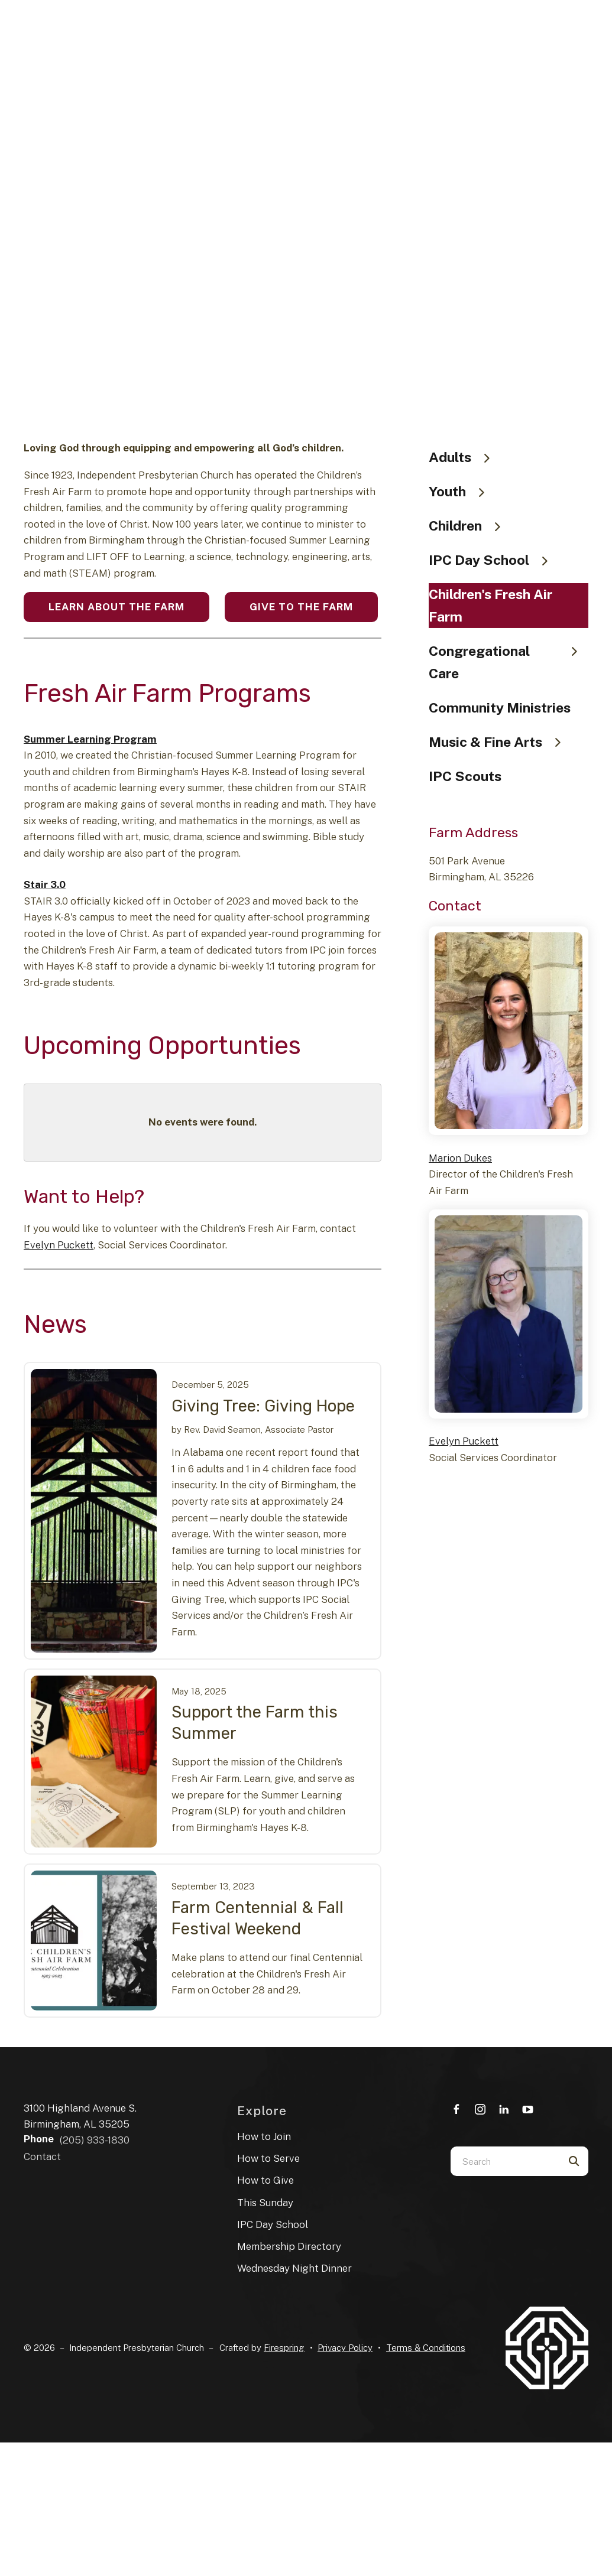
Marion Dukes (460, 1158)
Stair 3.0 (45, 884)
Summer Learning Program (90, 739)
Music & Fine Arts (500, 742)
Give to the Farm (301, 607)
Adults (465, 457)
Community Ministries (500, 707)
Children (470, 526)
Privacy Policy (345, 2348)
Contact (42, 2156)
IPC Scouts (465, 776)
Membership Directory (289, 2246)
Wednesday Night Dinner (294, 2268)
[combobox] (505, 2161)
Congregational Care (508, 662)
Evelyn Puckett (58, 1245)
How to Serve (268, 2158)
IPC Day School (494, 560)
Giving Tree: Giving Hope (263, 1406)
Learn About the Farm (116, 607)
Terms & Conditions (425, 2348)
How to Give (265, 2180)
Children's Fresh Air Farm (490, 605)
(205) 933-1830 (94, 2140)
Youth (462, 491)
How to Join (264, 2136)
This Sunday (265, 2203)
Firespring (284, 2348)
